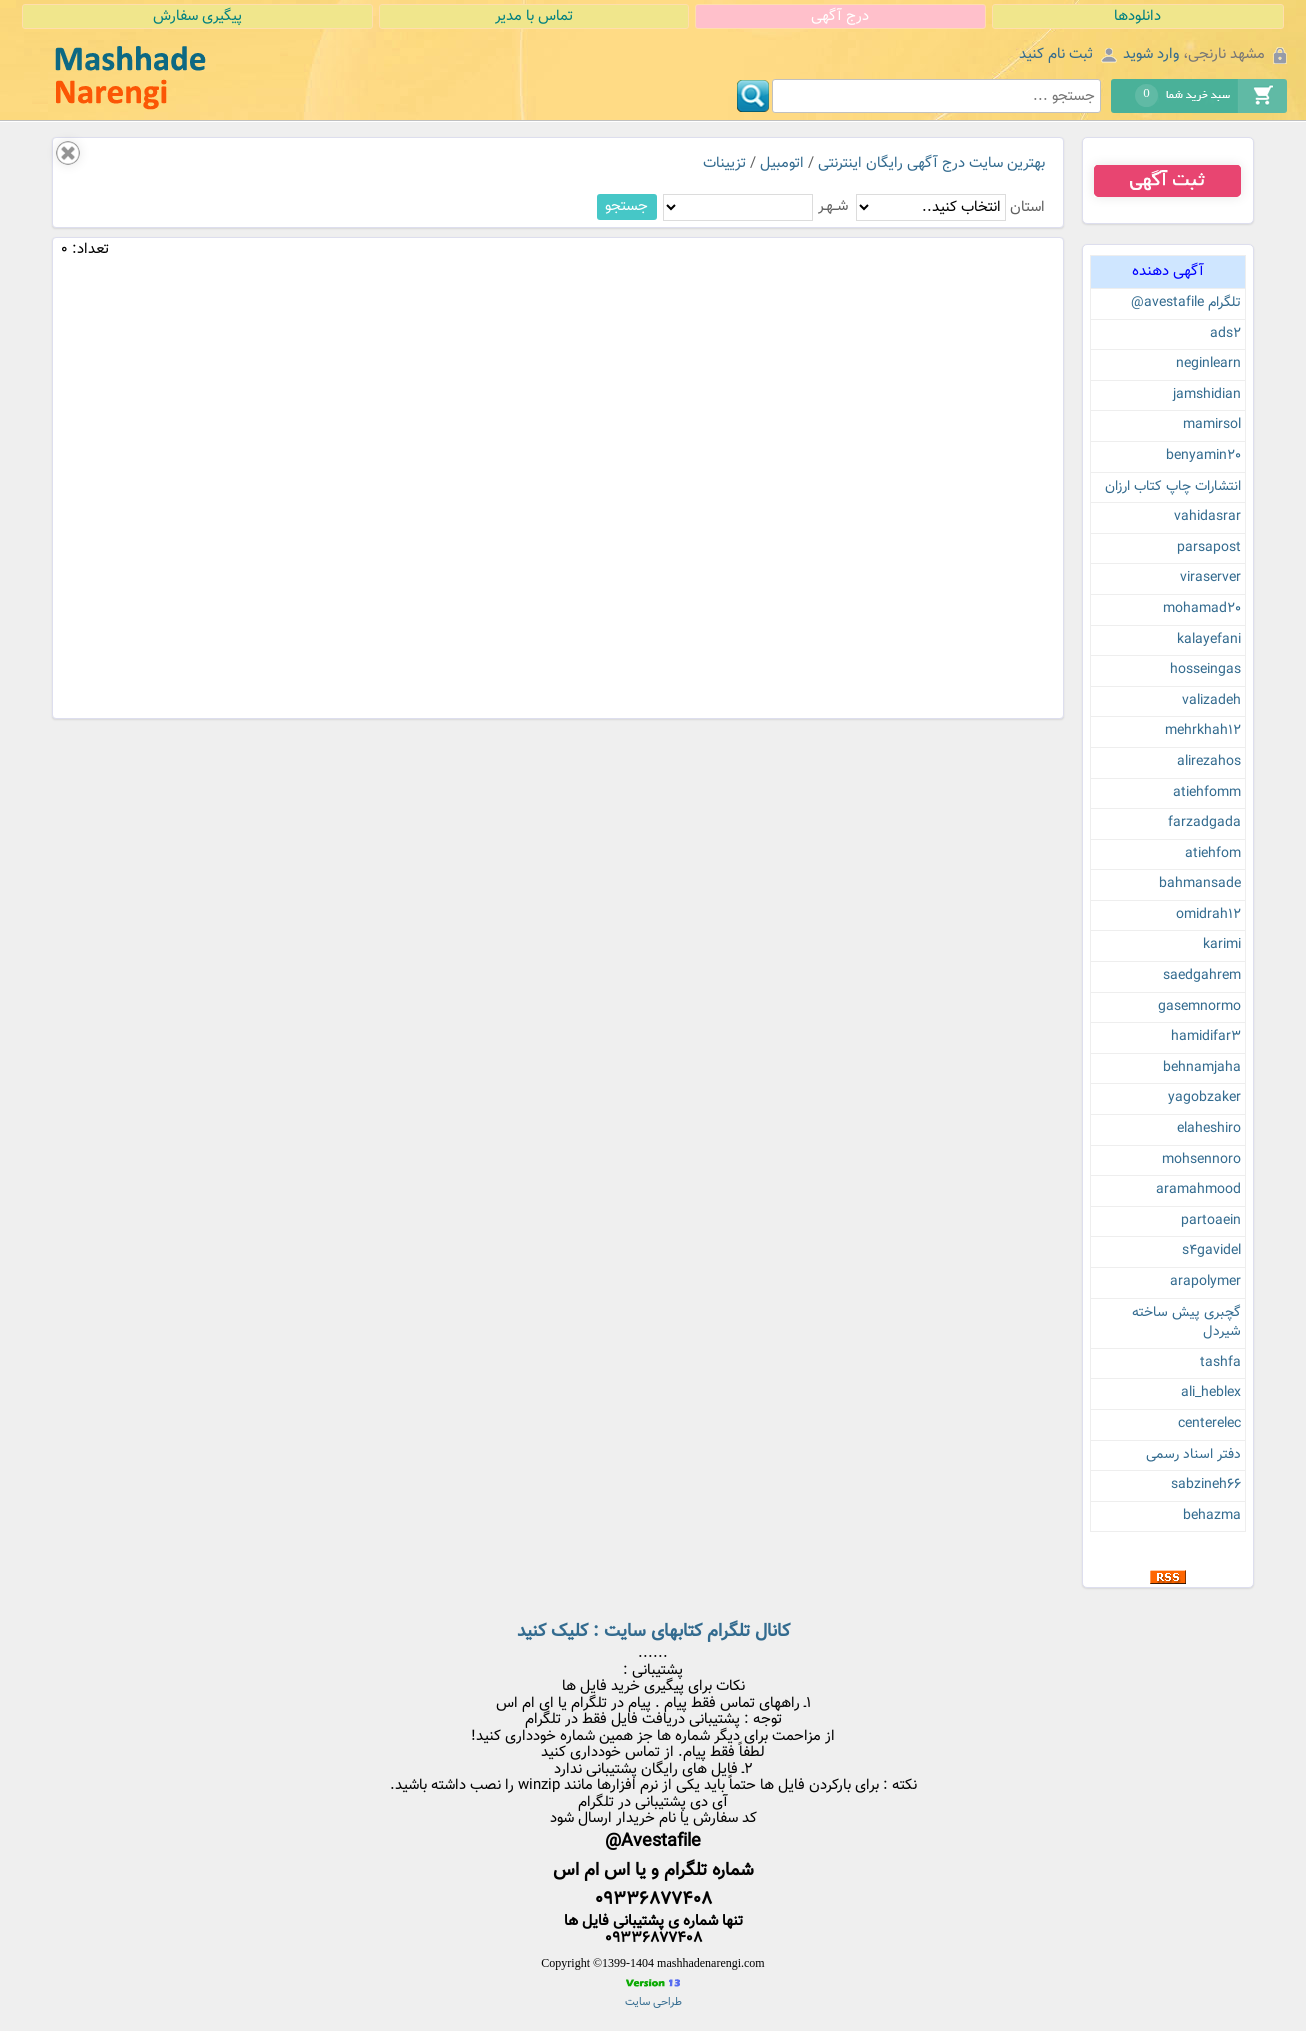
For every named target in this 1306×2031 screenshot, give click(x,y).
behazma (1212, 1516)
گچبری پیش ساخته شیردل (1186, 1323)
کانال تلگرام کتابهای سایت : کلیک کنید (653, 1632)
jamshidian (1207, 395)
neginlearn (1208, 364)
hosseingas (1205, 670)
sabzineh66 (1206, 1485)
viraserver (1210, 578)
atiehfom (1213, 854)
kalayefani (1209, 640)
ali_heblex (1211, 1393)
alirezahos (1209, 762)
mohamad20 (1202, 609)
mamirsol (1212, 425)
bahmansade (1200, 884)
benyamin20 (1203, 456)
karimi (1222, 945)
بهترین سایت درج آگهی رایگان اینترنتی (931, 163)
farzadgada (1204, 823)
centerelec (1209, 1424)
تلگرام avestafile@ (1186, 303)
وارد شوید (1151, 54)
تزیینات (724, 163)
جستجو (626, 206)
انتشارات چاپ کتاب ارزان (1173, 487)
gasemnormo (1199, 1007)
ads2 (1225, 334)
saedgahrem (1202, 976)
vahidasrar (1207, 517)
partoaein (1211, 1221)
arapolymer (1205, 1282)
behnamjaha (1202, 1068)
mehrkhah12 (1203, 731)
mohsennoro (1201, 1160)
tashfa (1220, 1363)
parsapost (1209, 548)
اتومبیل (782, 163)
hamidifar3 (1206, 1037)
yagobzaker (1204, 1098)
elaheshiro (1209, 1129)
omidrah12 (1208, 915)
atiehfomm (1207, 793)
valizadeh (1211, 701)
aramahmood (1198, 1190)
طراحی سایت (653, 2002)
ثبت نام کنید (1056, 54)
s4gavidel (1211, 1251)
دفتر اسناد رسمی (1193, 1455)
